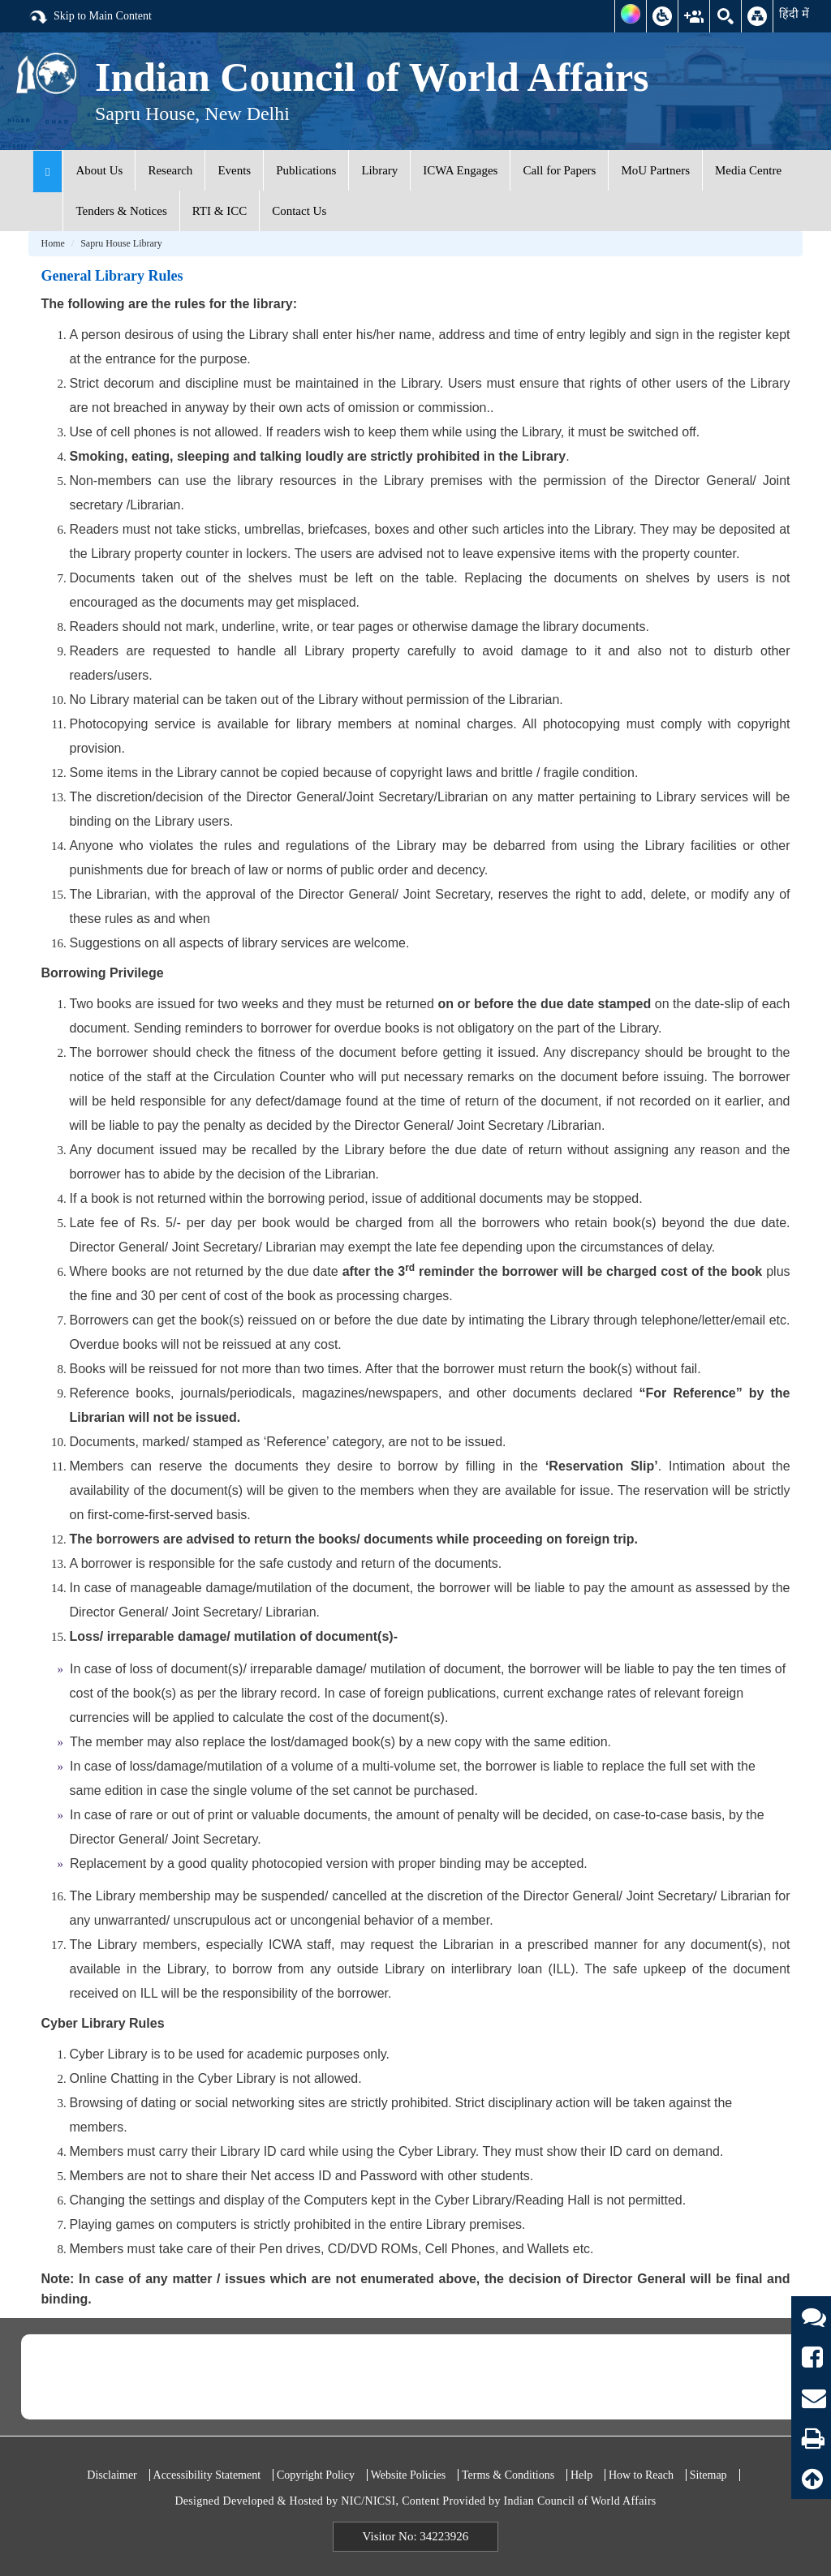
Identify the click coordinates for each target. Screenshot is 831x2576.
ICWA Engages (460, 170)
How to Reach (641, 2475)
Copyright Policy (316, 2475)
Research (170, 170)
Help (581, 2475)
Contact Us (299, 210)
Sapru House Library (121, 243)
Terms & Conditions (508, 2475)
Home (52, 243)
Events (234, 170)
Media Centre (748, 170)
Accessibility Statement (207, 2475)
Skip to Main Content (90, 17)
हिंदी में (794, 13)
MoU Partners (655, 170)
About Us (99, 170)
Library (379, 170)
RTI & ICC (219, 210)
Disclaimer (111, 2475)
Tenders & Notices (120, 210)
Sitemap (708, 2475)
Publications (306, 170)
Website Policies (408, 2475)
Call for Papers (559, 170)
